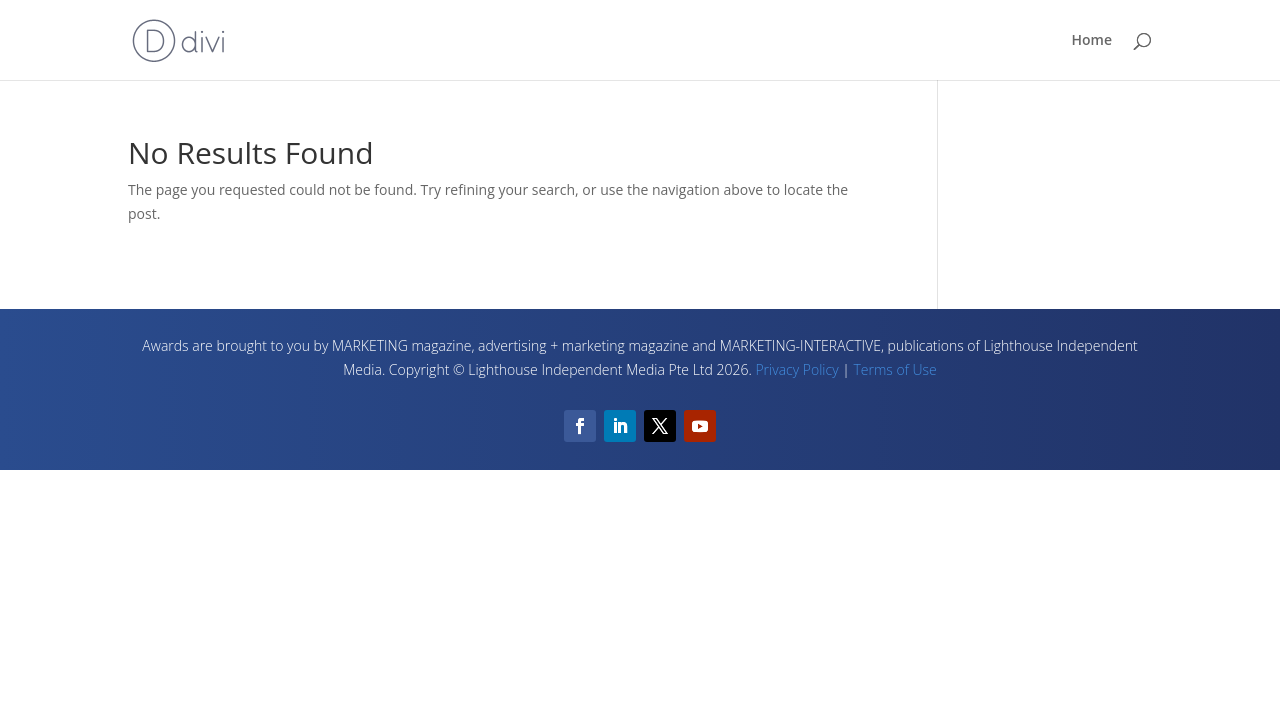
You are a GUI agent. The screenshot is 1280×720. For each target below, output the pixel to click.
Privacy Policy (796, 369)
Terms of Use (894, 369)
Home (1092, 41)
